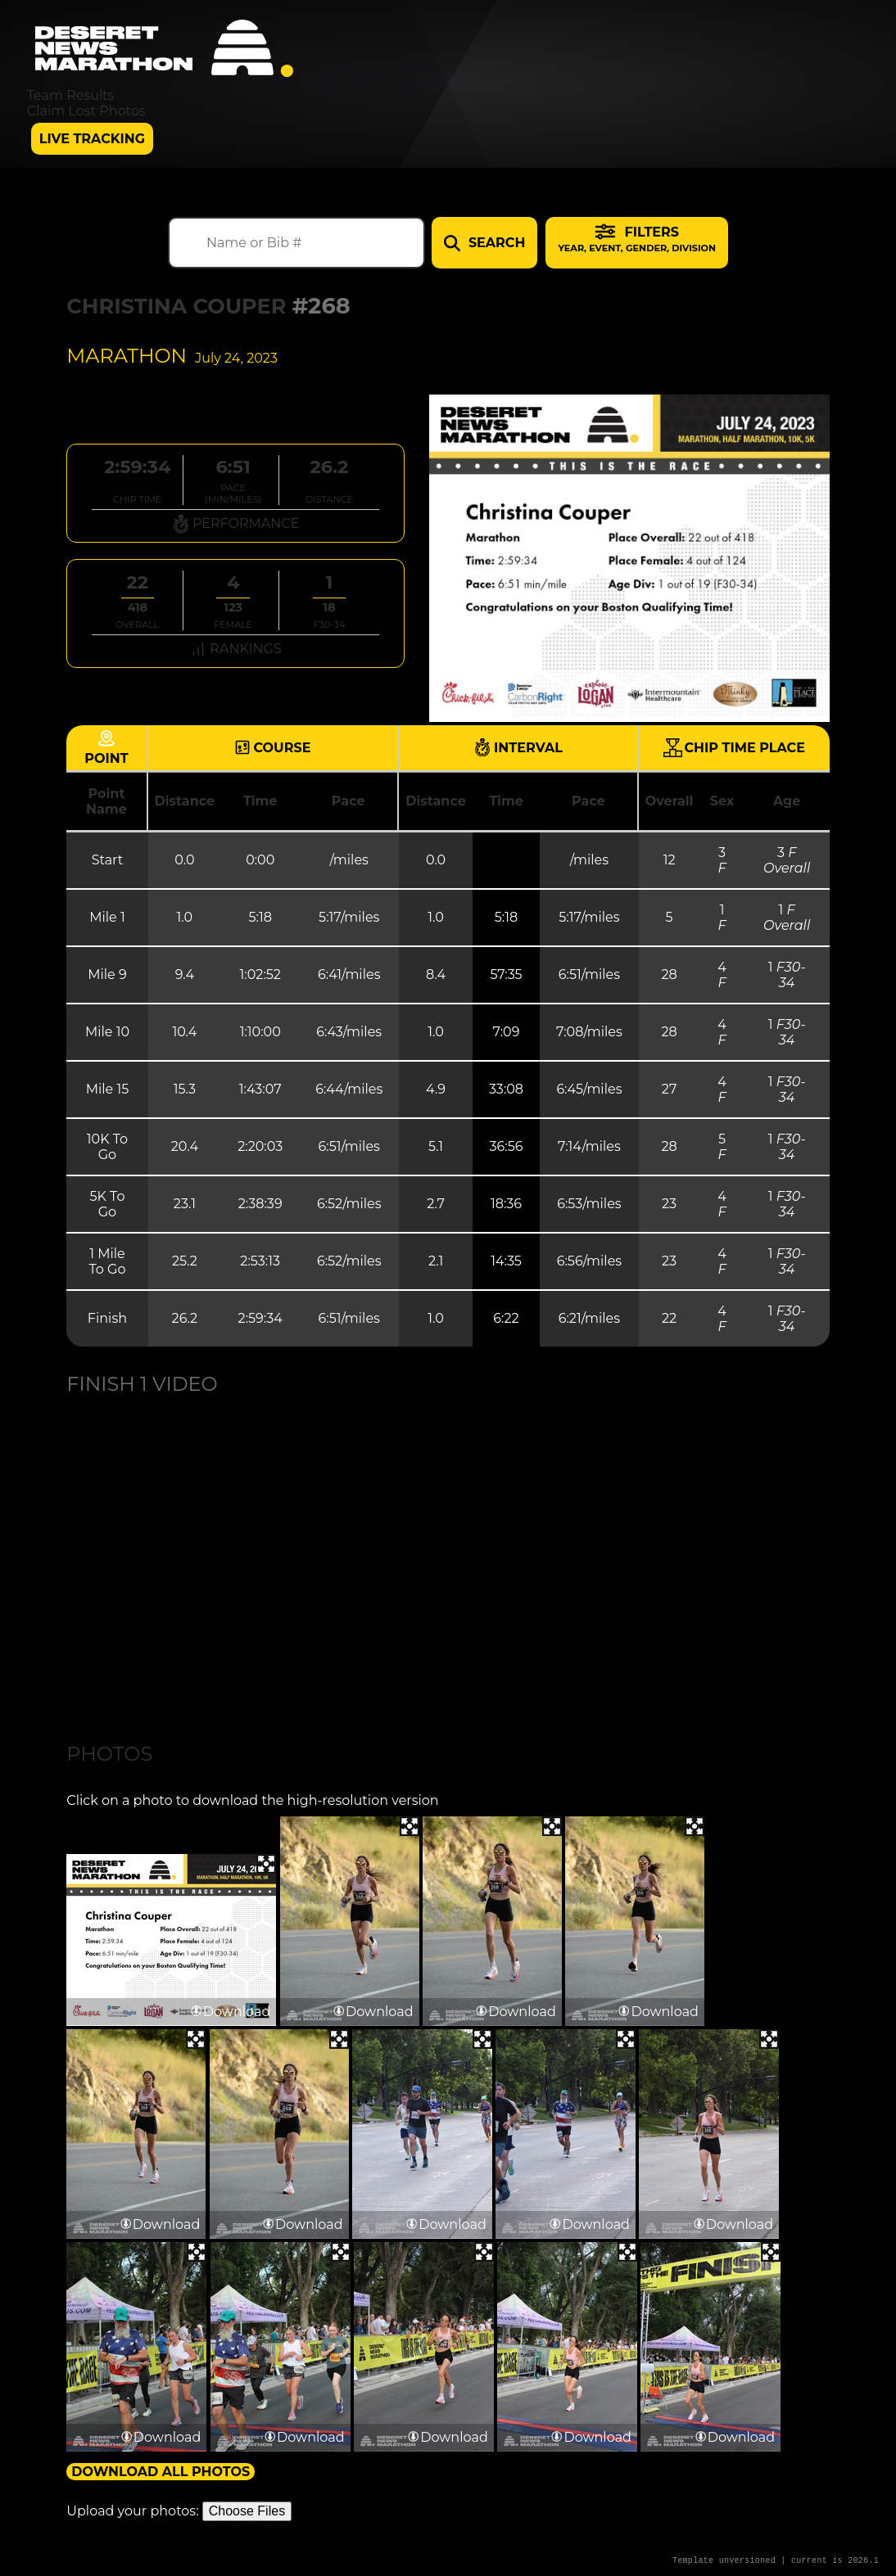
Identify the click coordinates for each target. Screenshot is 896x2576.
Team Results (71, 95)
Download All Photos (160, 2471)
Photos (109, 1754)
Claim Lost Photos (86, 111)
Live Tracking (92, 139)
